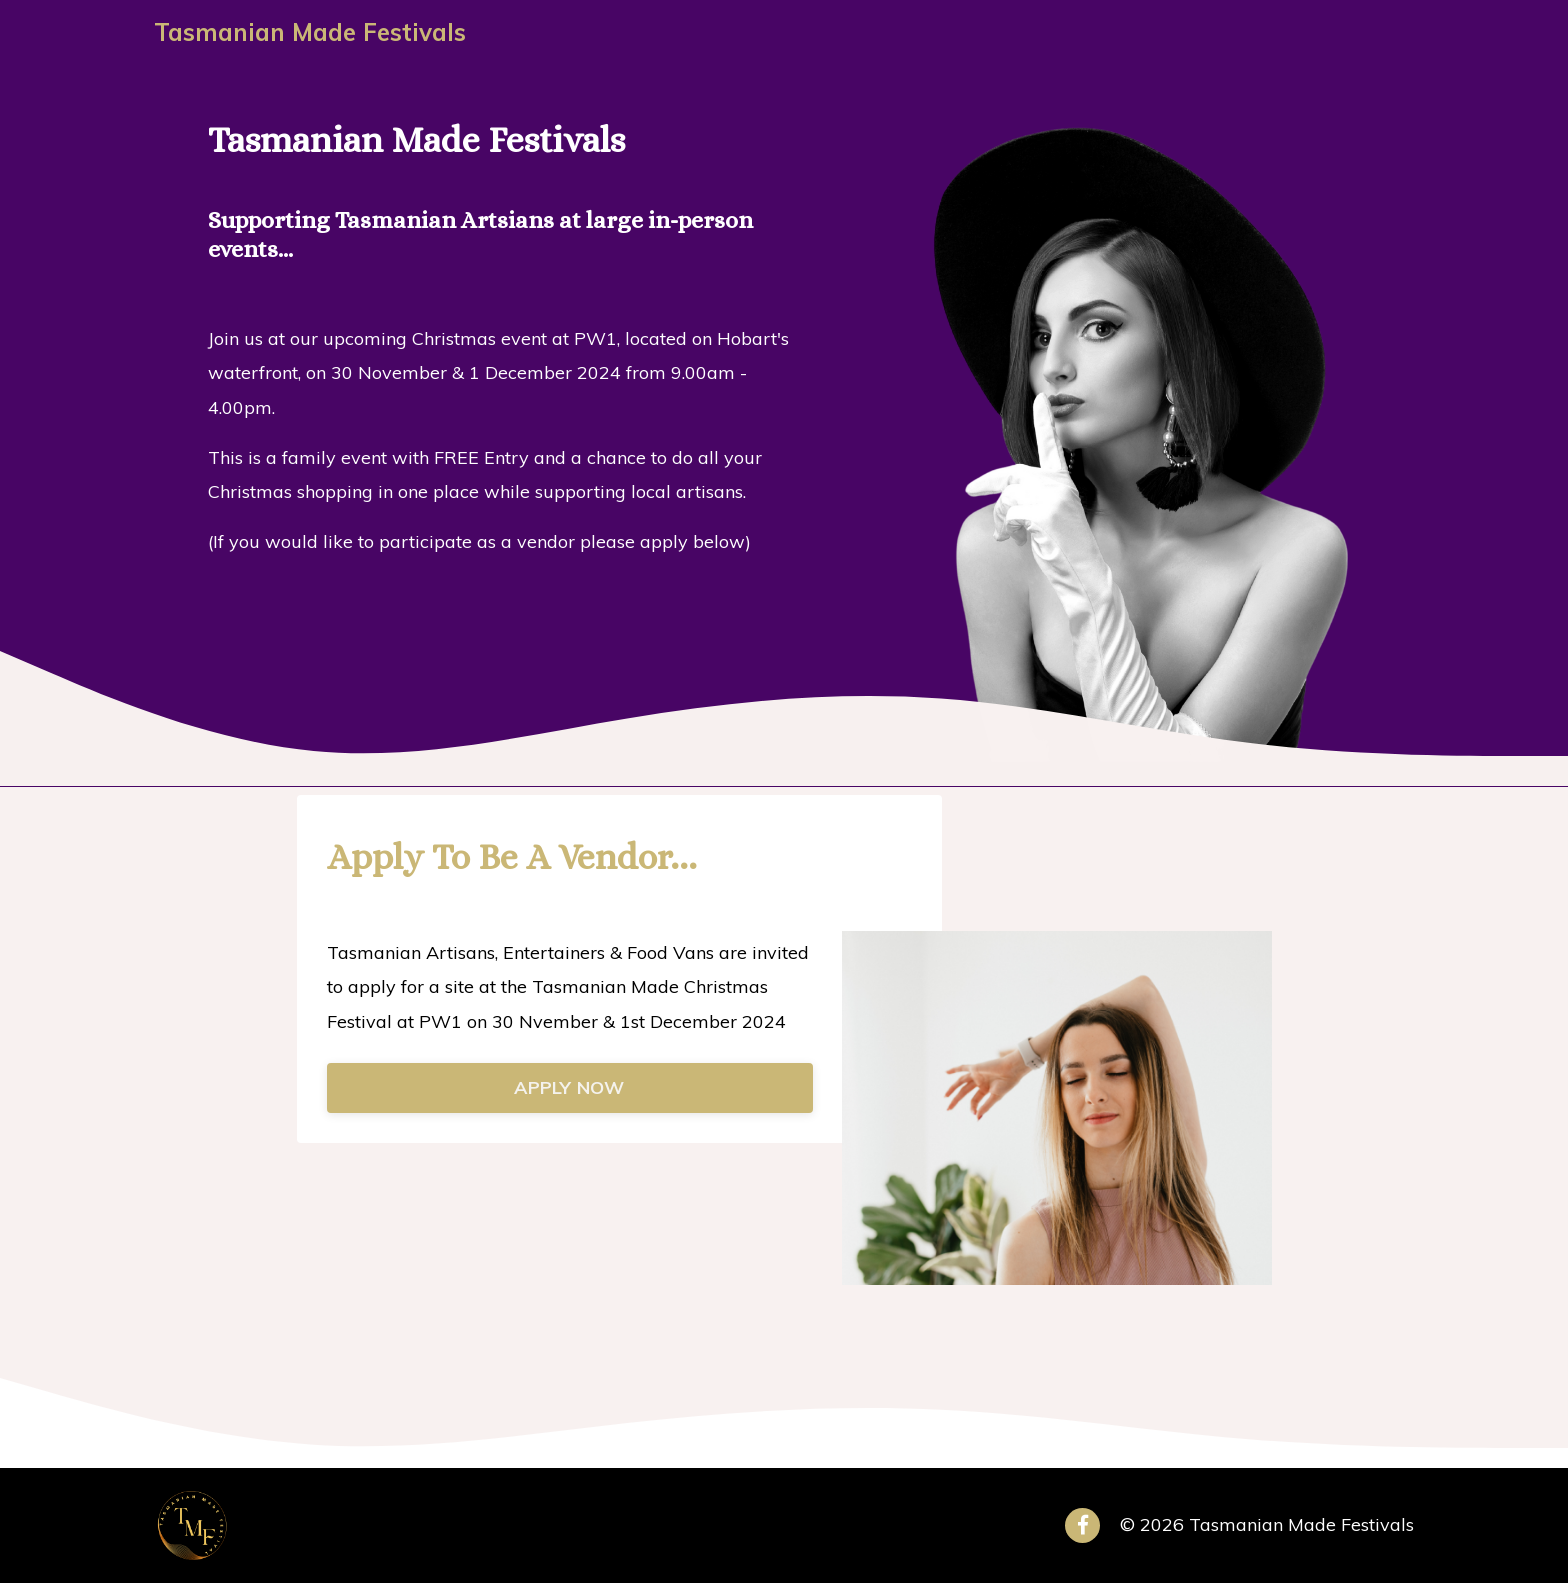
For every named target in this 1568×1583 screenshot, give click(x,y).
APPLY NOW (569, 1087)
